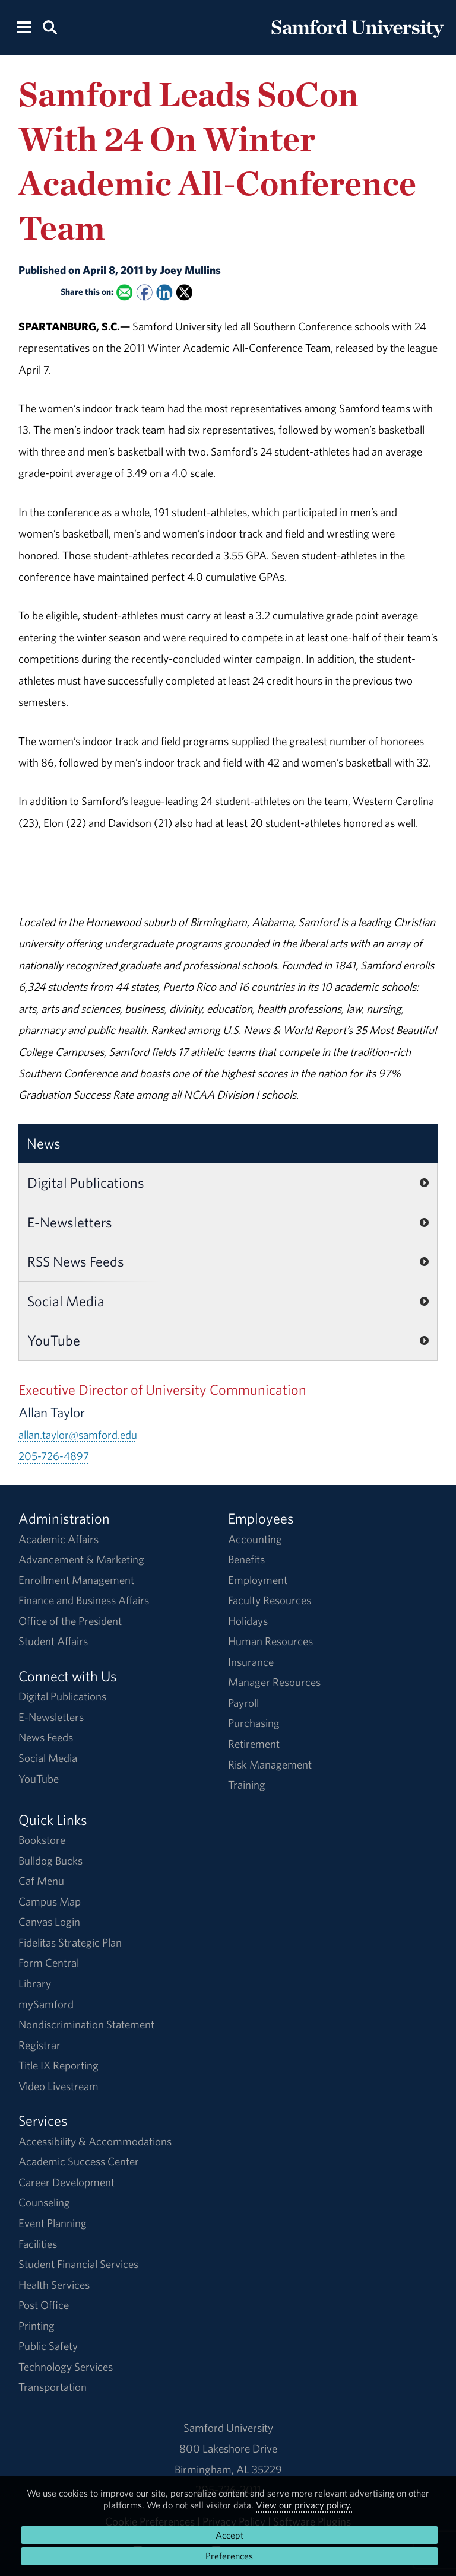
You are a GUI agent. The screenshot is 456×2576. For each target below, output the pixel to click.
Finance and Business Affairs (83, 1600)
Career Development (66, 2182)
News (44, 1143)
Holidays (248, 1621)
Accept (229, 2535)
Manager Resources (274, 1682)
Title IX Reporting (58, 2065)
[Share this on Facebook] (144, 293)
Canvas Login (49, 1921)
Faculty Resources (269, 1600)
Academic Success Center (78, 2161)
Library (34, 1983)
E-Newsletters (69, 1222)
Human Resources (270, 1641)
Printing (36, 2326)
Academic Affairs (58, 1539)
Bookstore (41, 1840)
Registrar (39, 2045)
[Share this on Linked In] (164, 293)
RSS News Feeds (75, 1261)
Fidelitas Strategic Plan (70, 1942)
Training (246, 1784)
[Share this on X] (184, 293)
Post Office (43, 2305)
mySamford (46, 2004)
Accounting (255, 1539)
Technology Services (65, 2366)
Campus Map (49, 1901)
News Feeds (45, 1737)
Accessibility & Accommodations (95, 2141)
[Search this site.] (49, 26)
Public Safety (48, 2346)
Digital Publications (85, 1182)
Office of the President (70, 1621)
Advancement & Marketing (81, 1559)
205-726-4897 (53, 1456)
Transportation (52, 2387)
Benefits (246, 1559)
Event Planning (52, 2223)
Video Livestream (58, 2086)
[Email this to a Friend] (124, 293)
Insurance (251, 1662)
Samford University (228, 2428)
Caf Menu (41, 1881)
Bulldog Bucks (50, 1860)
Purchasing (254, 1723)
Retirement (254, 1744)
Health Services (54, 2285)
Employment (257, 1580)
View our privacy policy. (304, 2505)
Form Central (48, 1962)
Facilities (37, 2244)
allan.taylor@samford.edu (77, 1434)
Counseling (44, 2202)
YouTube (53, 1340)
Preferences (229, 2556)
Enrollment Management (76, 1580)
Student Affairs (53, 1641)
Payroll (243, 1703)
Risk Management (270, 1764)
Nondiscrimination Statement (86, 2024)
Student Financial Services (78, 2264)
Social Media (65, 1301)
